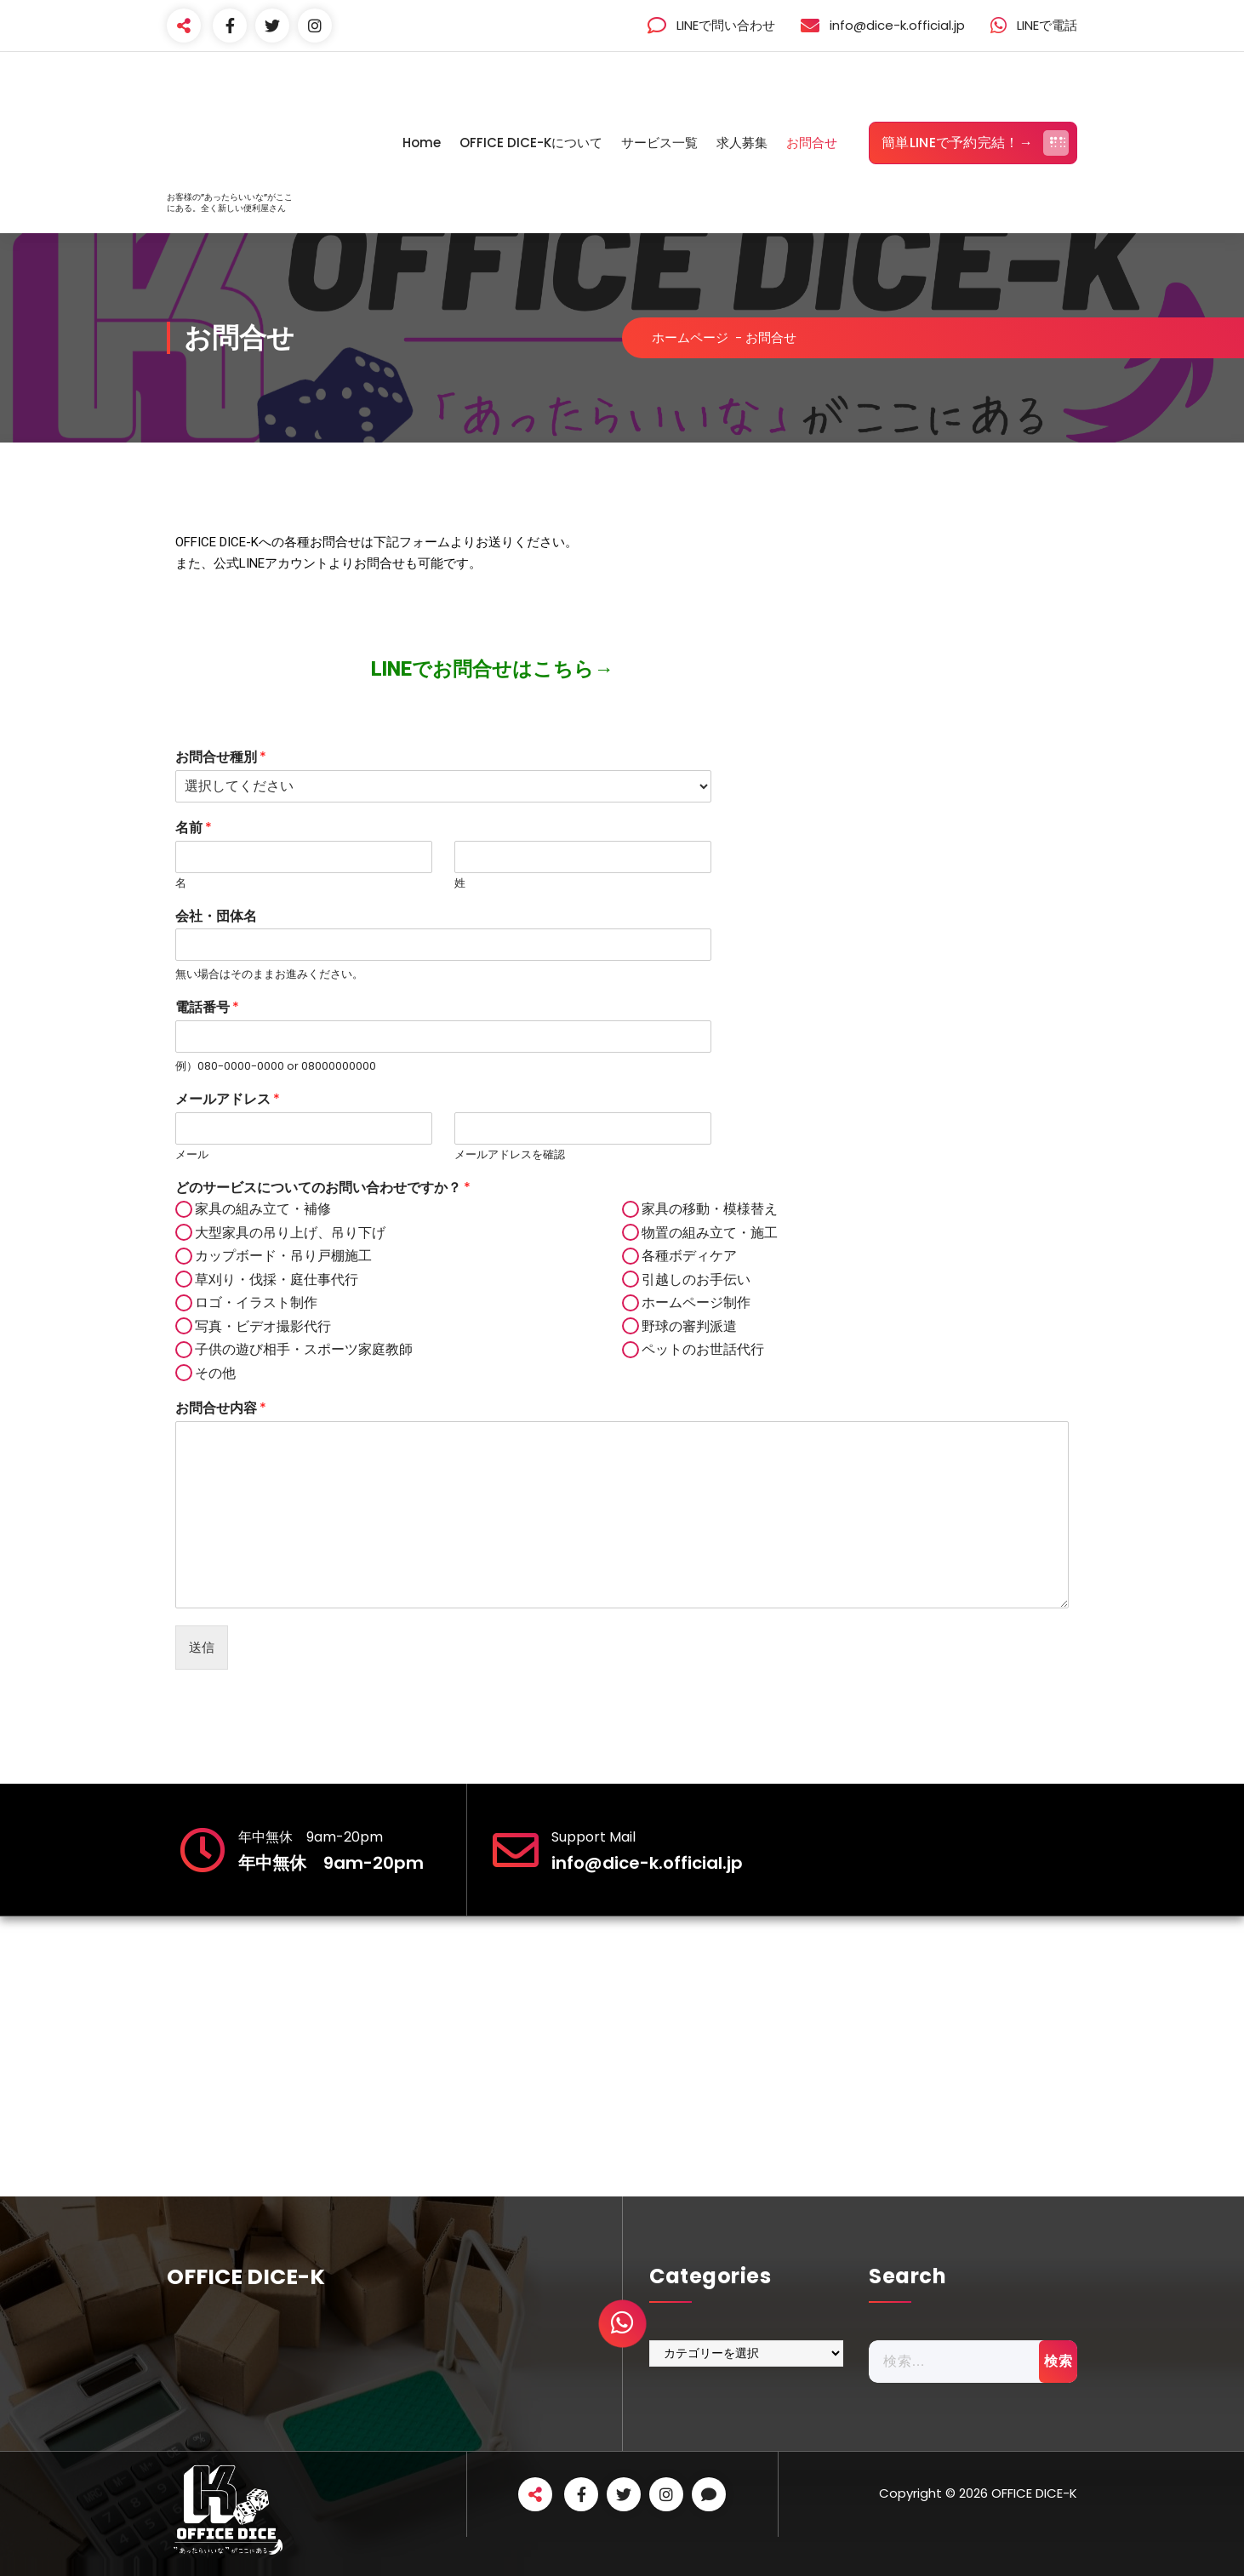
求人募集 (742, 142)
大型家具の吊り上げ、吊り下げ (290, 1232)
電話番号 (207, 1008)
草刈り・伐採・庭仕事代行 (276, 1279)
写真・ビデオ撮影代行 (263, 1326)
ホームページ (690, 337)
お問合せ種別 (220, 758)
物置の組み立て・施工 (710, 1232)
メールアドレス (227, 1100)
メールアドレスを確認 (509, 1155)
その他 (215, 1373)
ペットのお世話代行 (703, 1349)
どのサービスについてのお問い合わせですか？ (323, 1188)
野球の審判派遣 (689, 1326)
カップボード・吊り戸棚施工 (283, 1255)
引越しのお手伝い (696, 1279)
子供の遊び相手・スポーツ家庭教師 (304, 1349)
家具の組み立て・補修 (263, 1209)
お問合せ (811, 142)
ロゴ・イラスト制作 (256, 1302)
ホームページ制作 (696, 1302)
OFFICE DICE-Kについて (530, 142)
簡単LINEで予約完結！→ (975, 143)
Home (421, 142)
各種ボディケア (689, 1255)
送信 (201, 1647)
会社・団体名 (216, 917)
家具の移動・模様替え (710, 1209)
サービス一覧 (659, 142)
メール (191, 1155)
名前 (193, 828)
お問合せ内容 (220, 1409)
